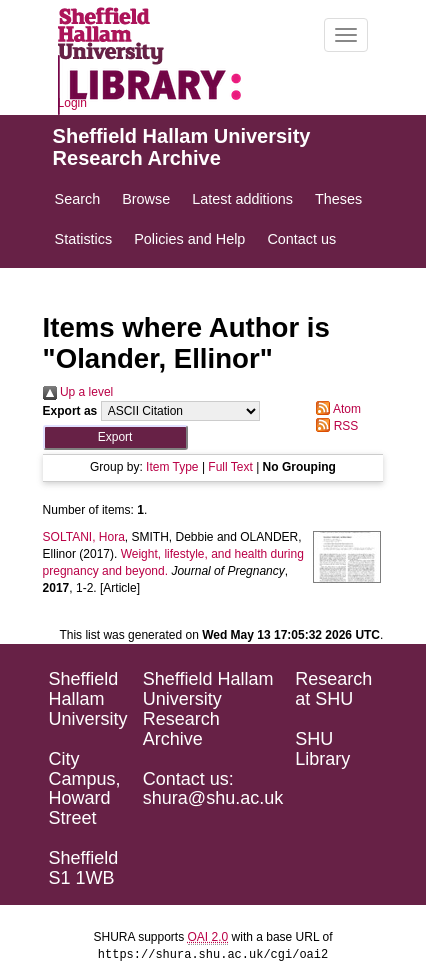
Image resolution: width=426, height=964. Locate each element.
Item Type (172, 467)
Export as (70, 411)
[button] (115, 437)
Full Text (230, 467)
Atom (335, 409)
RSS (334, 426)
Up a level (78, 392)
